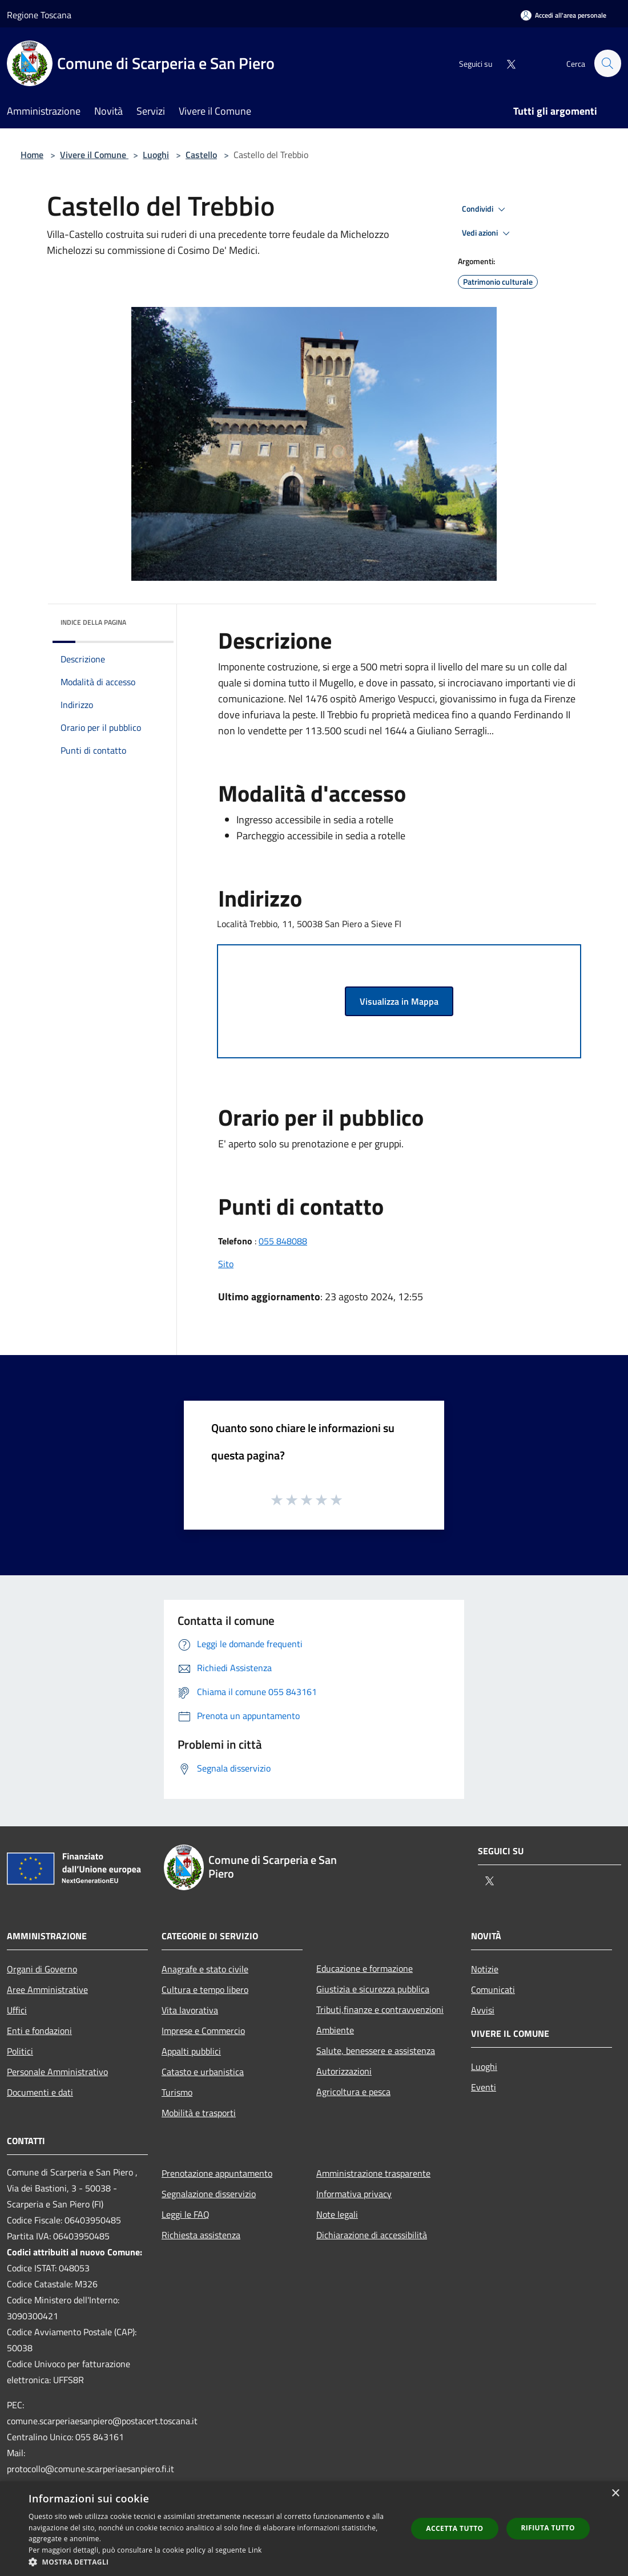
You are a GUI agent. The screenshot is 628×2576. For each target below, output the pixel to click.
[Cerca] (607, 63)
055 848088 (283, 1241)
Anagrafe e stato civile (205, 1969)
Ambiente (335, 2030)
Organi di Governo (42, 1969)
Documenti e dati (40, 2092)
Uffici (17, 2010)
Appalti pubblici (191, 2051)
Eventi (483, 2087)
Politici (20, 2051)
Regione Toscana (39, 15)
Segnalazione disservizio (209, 2194)
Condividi (485, 209)
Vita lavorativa (190, 2010)
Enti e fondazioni (39, 2030)
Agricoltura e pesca (353, 2091)
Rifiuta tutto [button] (548, 2528)
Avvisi (482, 2010)
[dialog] (314, 2528)
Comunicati (493, 1989)
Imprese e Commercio (203, 2030)
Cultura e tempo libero (205, 1989)
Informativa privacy (354, 2194)
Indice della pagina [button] (93, 622)
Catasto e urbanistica (203, 2071)
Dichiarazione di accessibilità (371, 2235)
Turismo (177, 2092)
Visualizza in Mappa (399, 1001)
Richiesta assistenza (201, 2235)
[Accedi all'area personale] (563, 15)
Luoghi (156, 154)
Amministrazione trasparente (373, 2173)
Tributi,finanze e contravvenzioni (380, 2009)
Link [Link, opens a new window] (255, 2550)
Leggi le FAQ (186, 2214)
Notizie (484, 1969)
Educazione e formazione (364, 1968)
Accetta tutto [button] (454, 2528)
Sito (226, 1264)
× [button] (615, 2493)
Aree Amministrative (47, 1989)
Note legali (337, 2214)
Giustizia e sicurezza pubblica (372, 1989)
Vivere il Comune (94, 154)
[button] (212, 2561)
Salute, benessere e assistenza (375, 2050)
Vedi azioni (487, 233)
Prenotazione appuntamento (217, 2173)
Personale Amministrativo (57, 2071)
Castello (201, 154)
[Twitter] (505, 63)
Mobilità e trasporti (199, 2113)
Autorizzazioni (344, 2071)
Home (32, 154)
